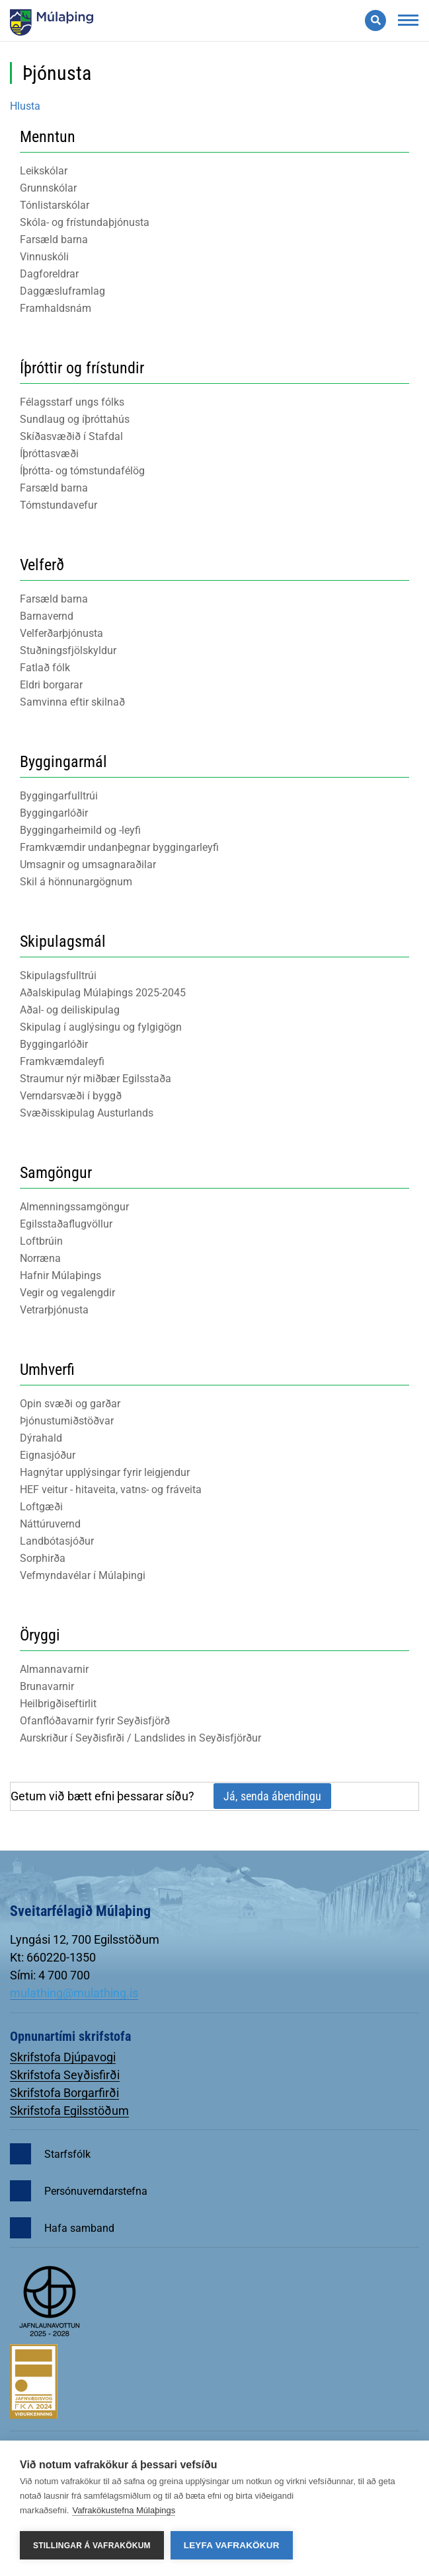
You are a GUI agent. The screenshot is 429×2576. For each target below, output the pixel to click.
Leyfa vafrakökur (232, 2545)
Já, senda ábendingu (272, 1796)
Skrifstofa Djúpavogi (63, 2057)
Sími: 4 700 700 (50, 1975)
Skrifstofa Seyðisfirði (65, 2075)
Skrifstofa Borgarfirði (64, 2093)
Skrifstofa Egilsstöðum (69, 2110)
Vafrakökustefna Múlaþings (123, 2510)
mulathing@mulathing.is (74, 1993)
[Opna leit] (375, 20)
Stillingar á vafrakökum (92, 2545)
